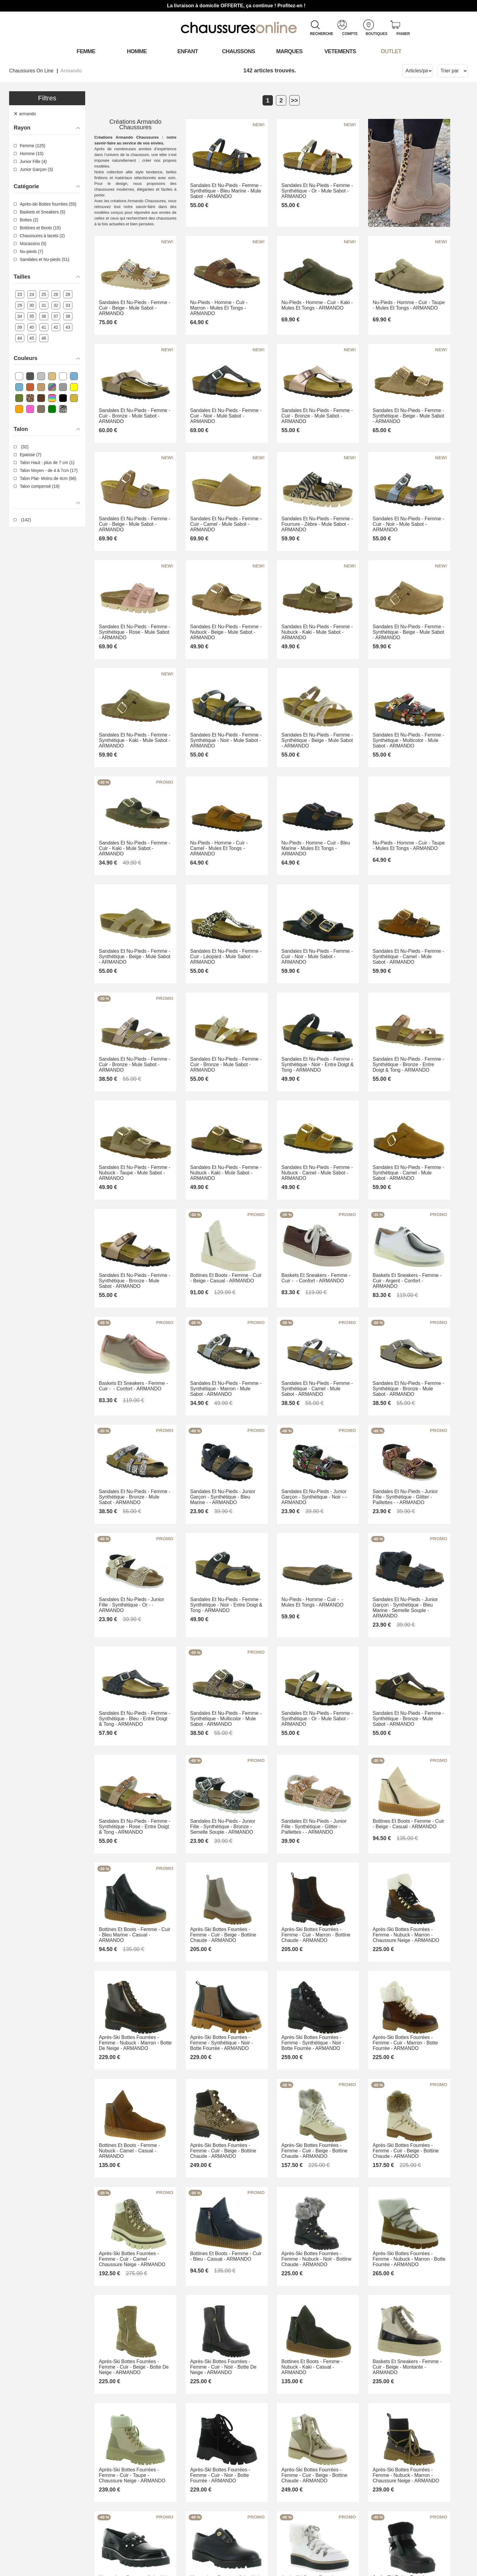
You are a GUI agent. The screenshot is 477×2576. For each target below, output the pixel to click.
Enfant (187, 51)
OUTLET (391, 51)
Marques (289, 51)
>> (294, 100)
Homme (137, 51)
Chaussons (238, 51)
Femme (86, 51)
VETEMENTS (340, 51)
